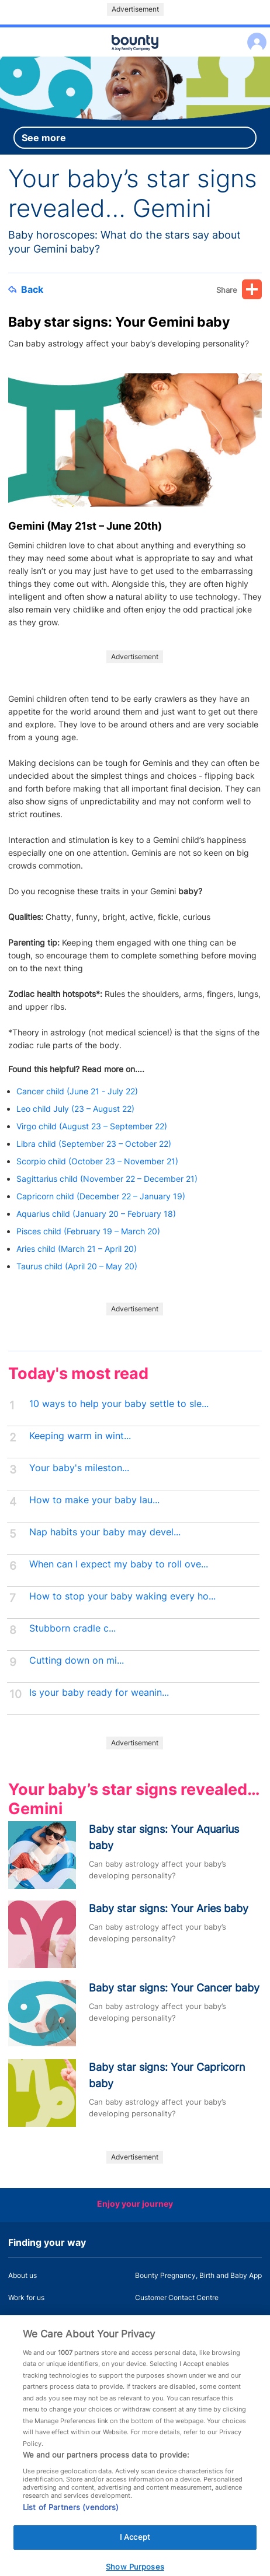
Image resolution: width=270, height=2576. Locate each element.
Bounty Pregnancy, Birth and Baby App (198, 2275)
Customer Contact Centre (177, 2297)
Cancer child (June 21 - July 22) (77, 1091)
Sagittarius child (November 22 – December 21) (107, 1179)
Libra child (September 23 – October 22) (93, 1144)
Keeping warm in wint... (80, 1435)
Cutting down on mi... (76, 1660)
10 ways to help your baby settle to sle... (119, 1403)
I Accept (135, 2547)
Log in (254, 35)
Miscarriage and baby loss (177, 2319)
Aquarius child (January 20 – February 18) (96, 1214)
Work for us (26, 2297)
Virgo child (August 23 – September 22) (92, 1126)
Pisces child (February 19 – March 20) (88, 1231)
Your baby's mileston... (79, 1468)
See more (44, 138)
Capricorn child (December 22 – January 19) (100, 1196)
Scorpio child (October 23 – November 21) (98, 1161)
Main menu (135, 57)
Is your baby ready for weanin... (99, 1692)
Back (25, 289)
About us (22, 2275)
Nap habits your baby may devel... (105, 1532)
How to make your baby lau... (94, 1500)
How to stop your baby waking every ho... (122, 1596)
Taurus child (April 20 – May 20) (76, 1266)
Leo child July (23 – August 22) (77, 1109)
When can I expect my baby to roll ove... (118, 1564)
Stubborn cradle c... (72, 1628)
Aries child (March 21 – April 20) (76, 1249)
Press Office (28, 2319)
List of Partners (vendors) (71, 2517)
